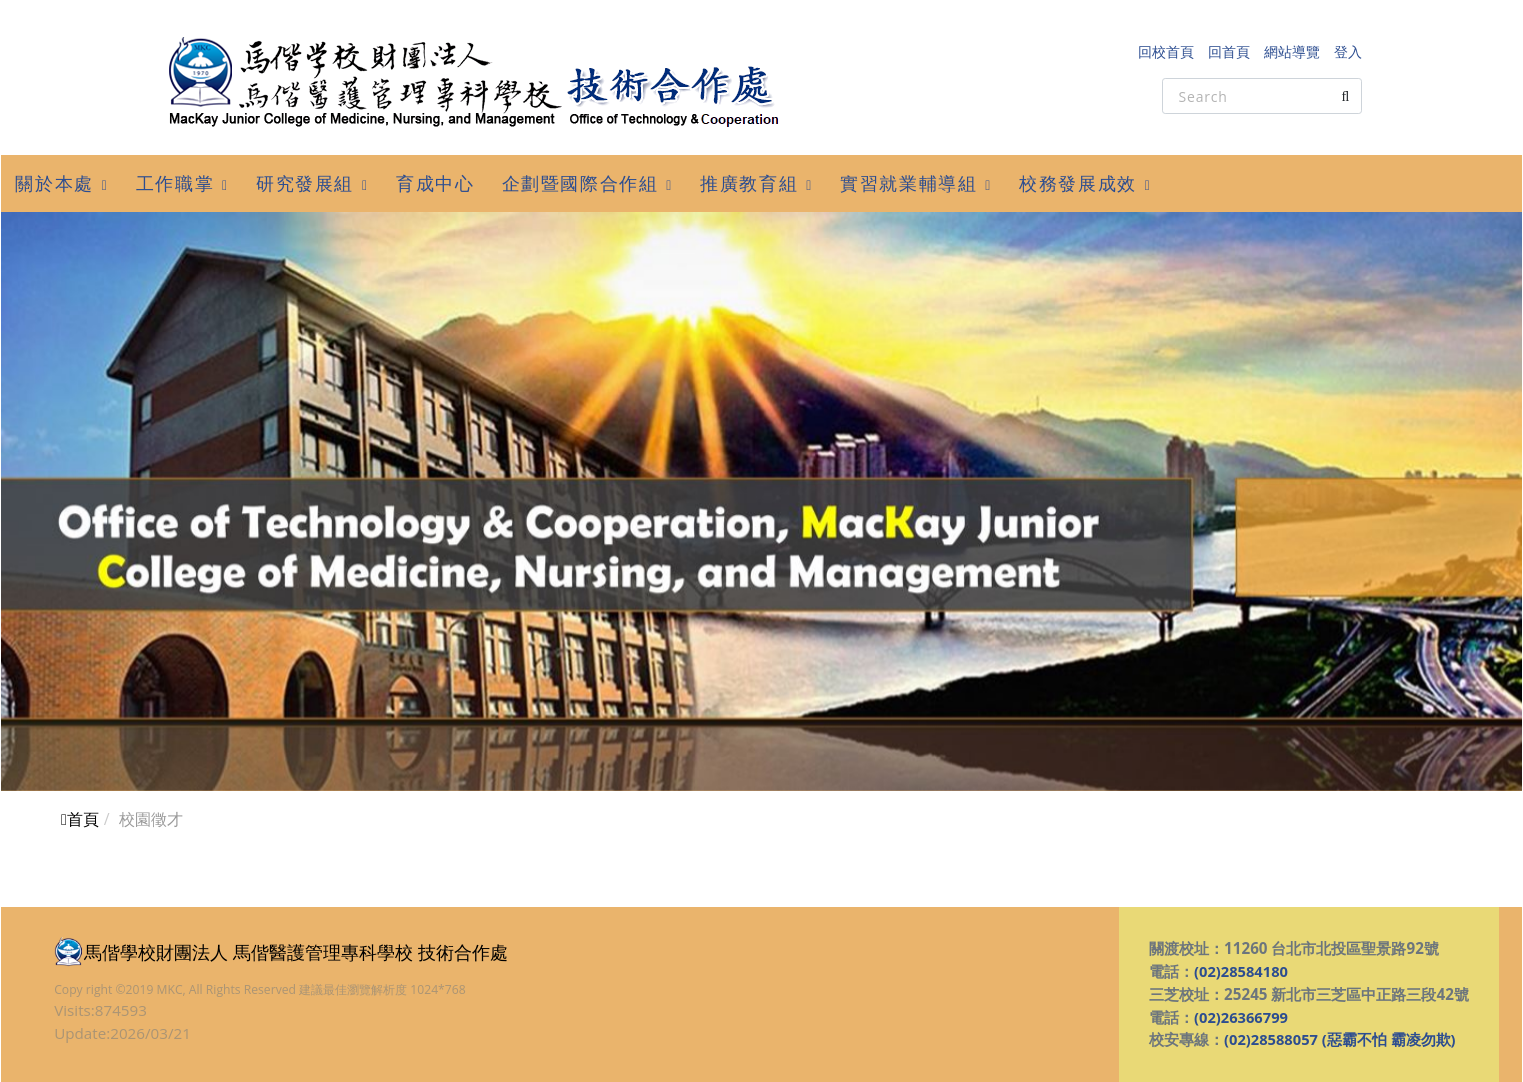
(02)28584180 (1242, 971)
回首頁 (1229, 51)
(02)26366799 (1242, 1017)
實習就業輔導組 (908, 183)
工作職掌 (175, 183)
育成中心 (435, 183)
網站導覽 (1292, 51)
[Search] (1262, 96)
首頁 (80, 819)
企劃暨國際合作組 (580, 183)
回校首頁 (1166, 51)
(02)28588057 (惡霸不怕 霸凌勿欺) (1341, 1039)
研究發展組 (305, 183)
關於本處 (54, 183)
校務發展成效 (1078, 183)
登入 (1348, 51)
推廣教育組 (749, 183)
